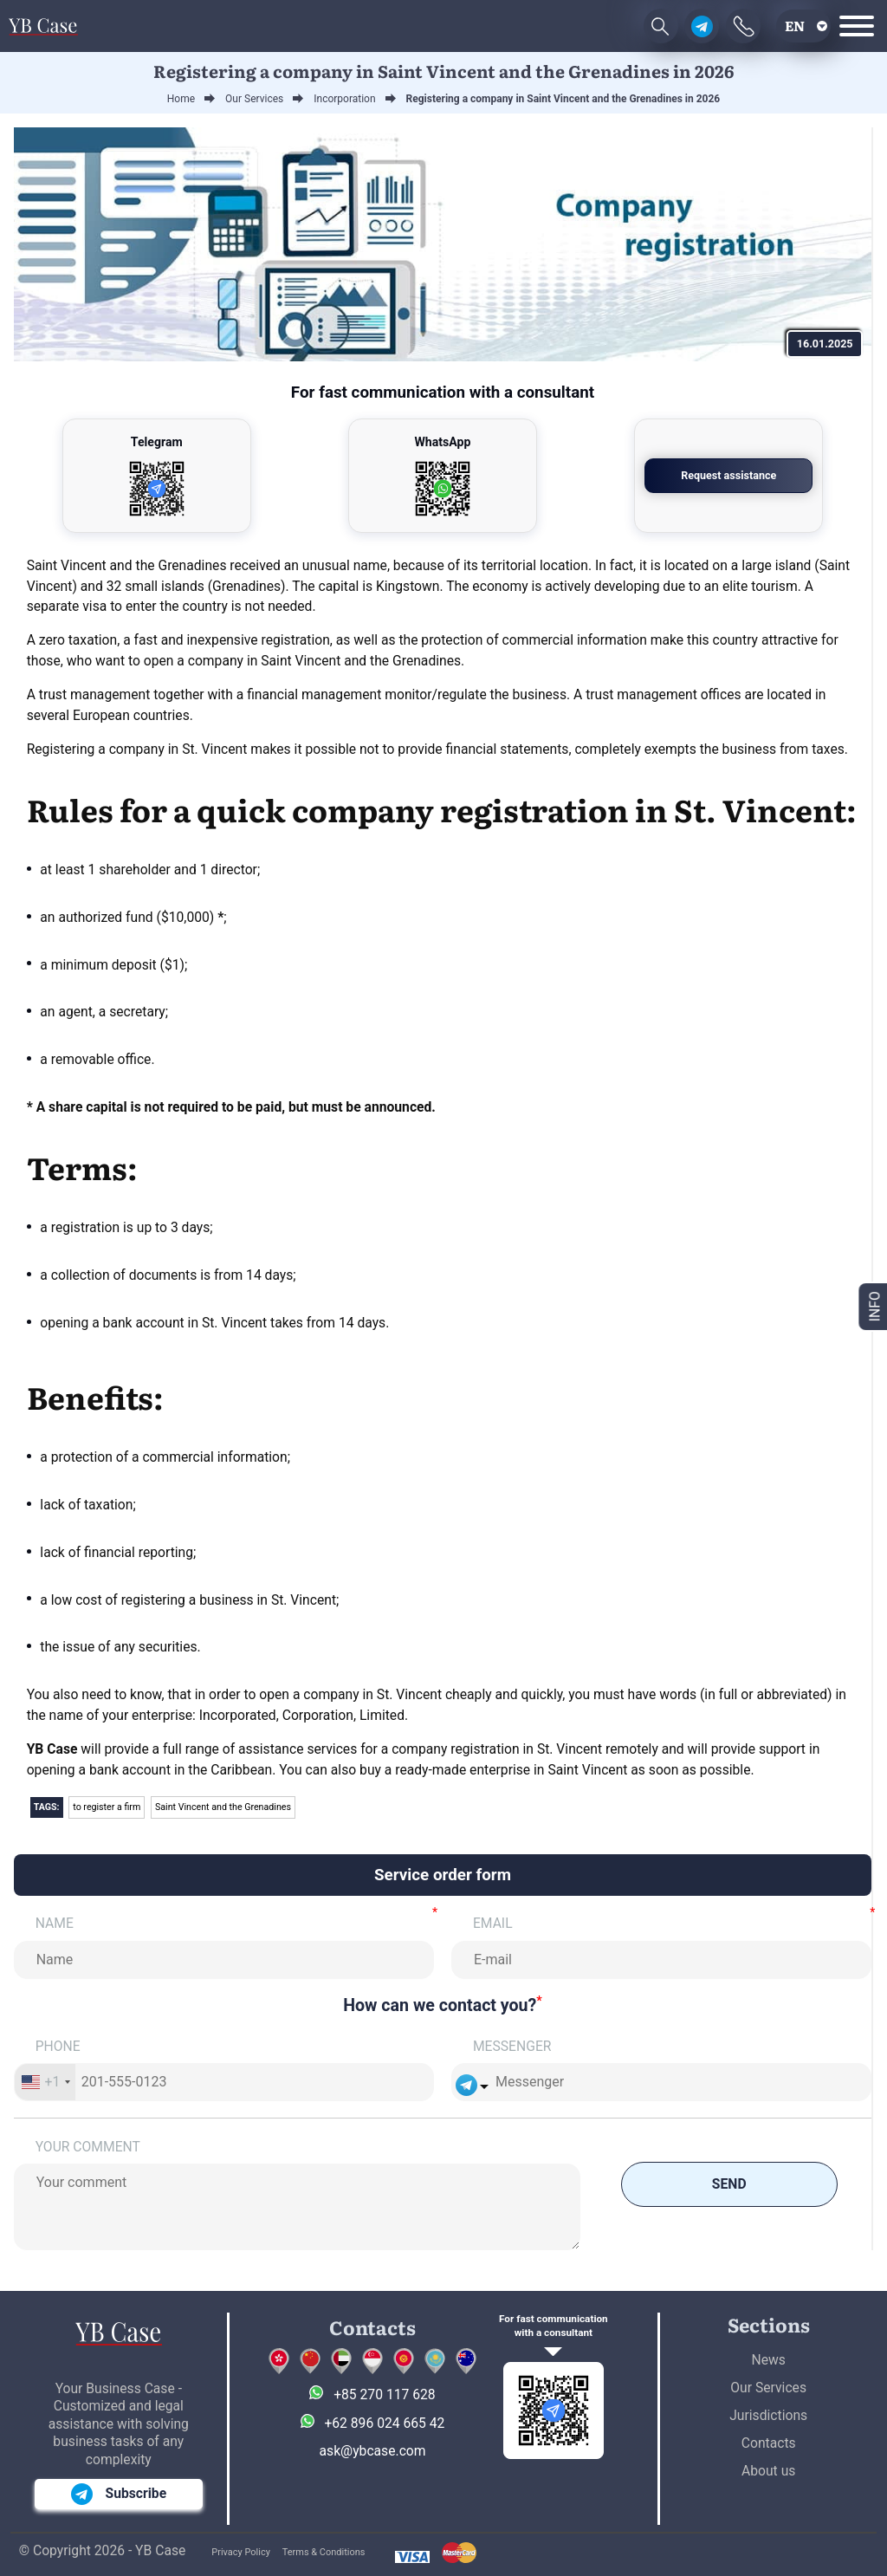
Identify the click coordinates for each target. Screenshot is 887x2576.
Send (729, 2184)
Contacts (768, 2443)
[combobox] (45, 2082)
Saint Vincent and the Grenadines (223, 1807)
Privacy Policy (240, 2552)
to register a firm (106, 1807)
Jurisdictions (768, 2415)
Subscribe (119, 2494)
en (795, 26)
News (769, 2360)
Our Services (768, 2387)
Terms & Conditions (324, 2552)
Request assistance (728, 475)
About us (768, 2470)
